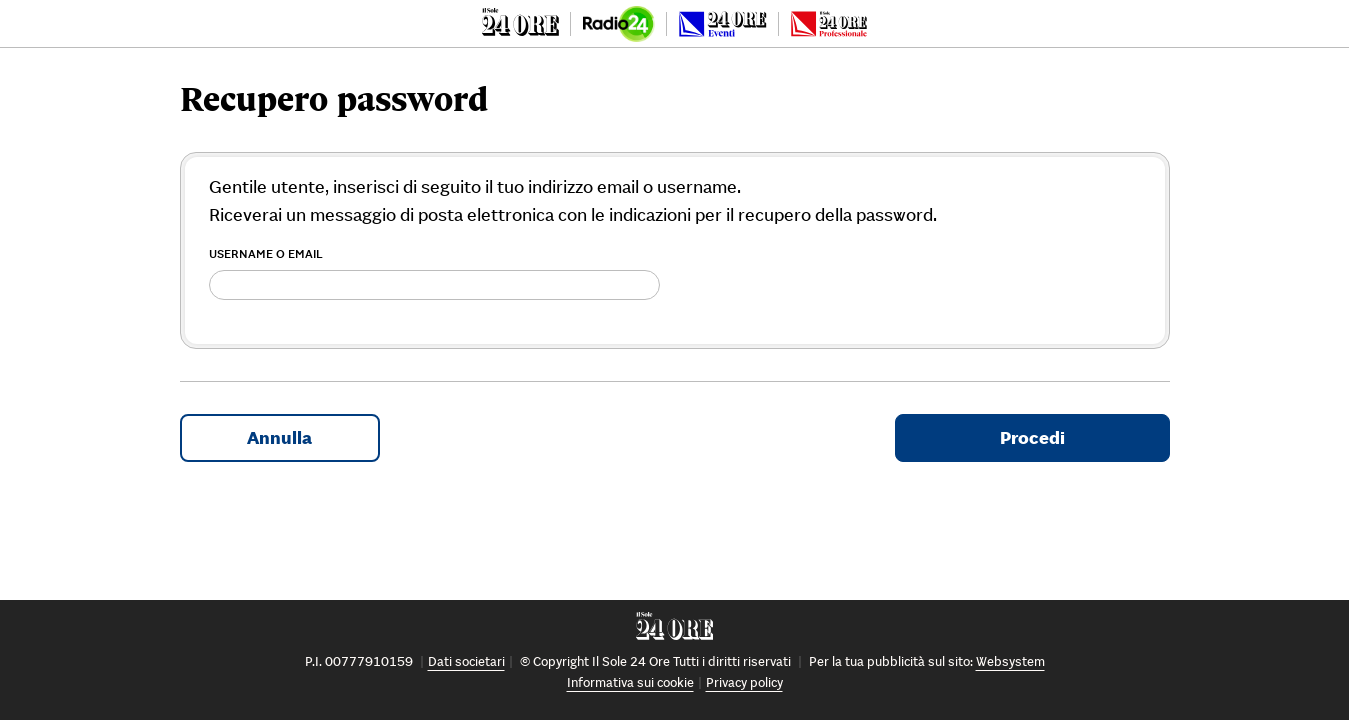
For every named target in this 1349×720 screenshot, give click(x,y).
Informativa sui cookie (630, 682)
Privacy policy (744, 682)
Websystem (1010, 661)
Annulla (279, 437)
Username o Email (266, 253)
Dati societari (466, 661)
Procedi (1032, 437)
